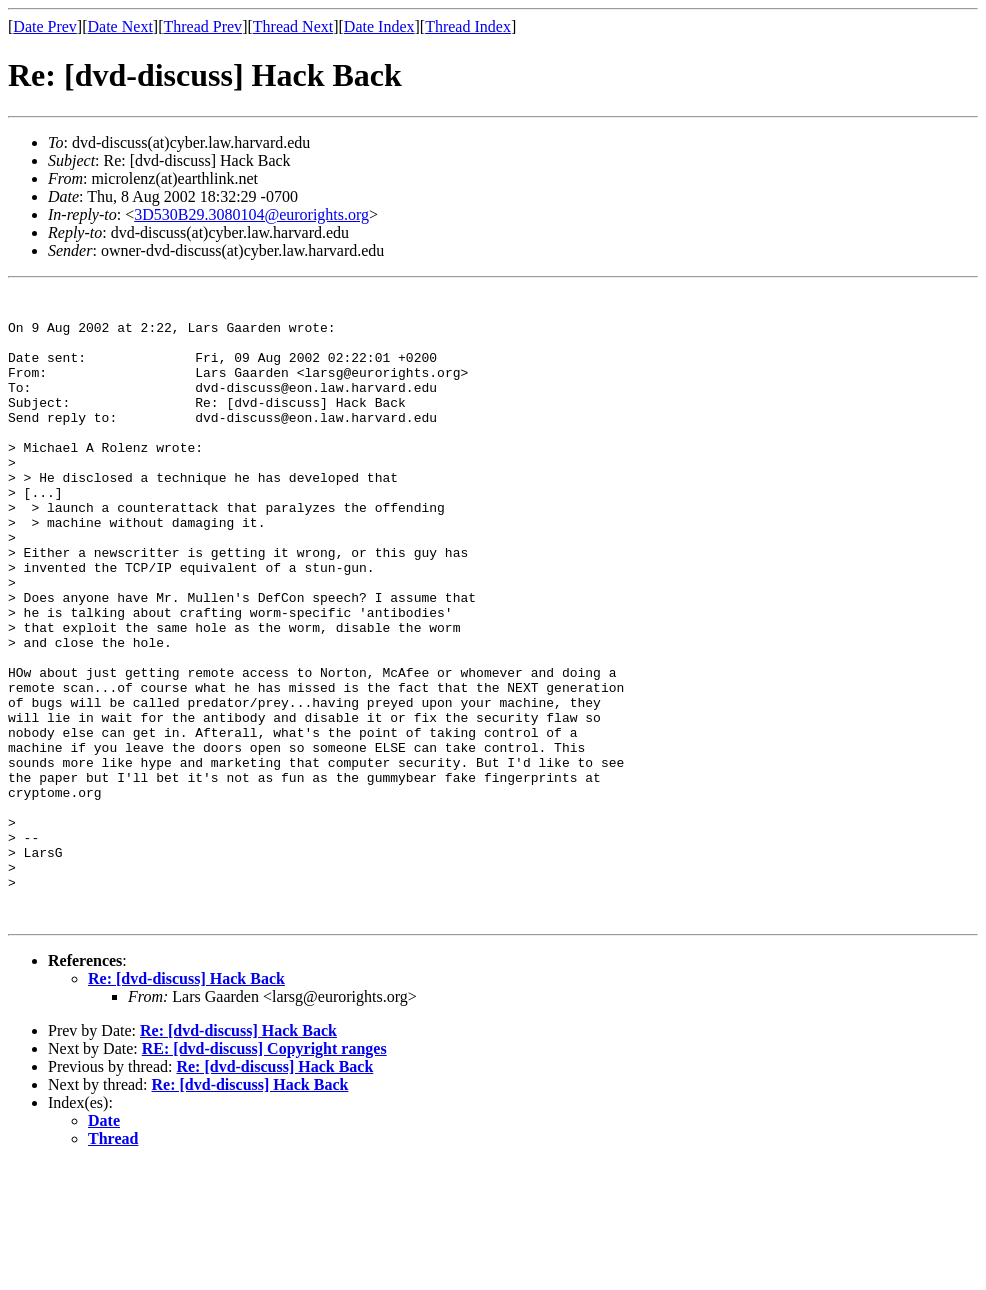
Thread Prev (202, 26)
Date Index (379, 26)
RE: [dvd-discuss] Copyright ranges (264, 1174)
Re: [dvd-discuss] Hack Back (186, 1104)
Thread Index (468, 26)
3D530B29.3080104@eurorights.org (251, 214)
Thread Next (293, 26)
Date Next (120, 26)
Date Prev (45, 26)
